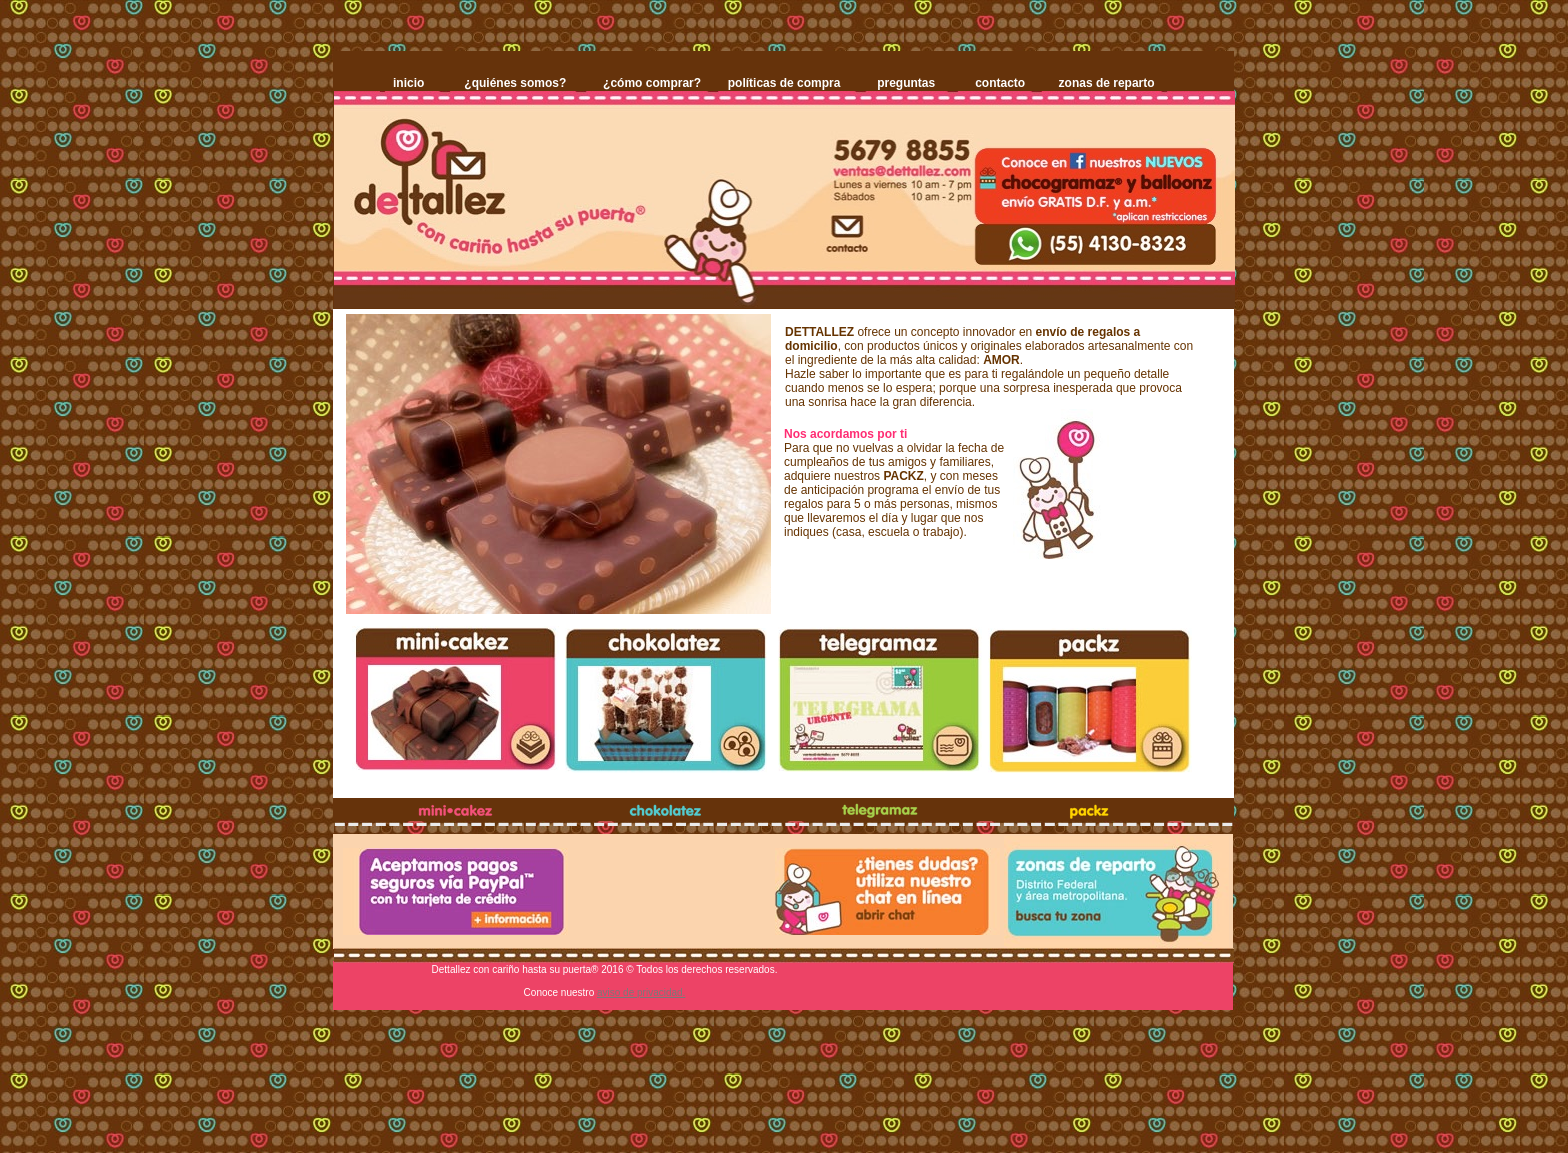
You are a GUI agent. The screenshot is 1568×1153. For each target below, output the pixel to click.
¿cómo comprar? (652, 83)
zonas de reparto (1107, 83)
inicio (408, 83)
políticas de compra (784, 83)
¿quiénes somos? (515, 83)
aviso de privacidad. (641, 992)
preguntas (906, 83)
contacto (1000, 83)
